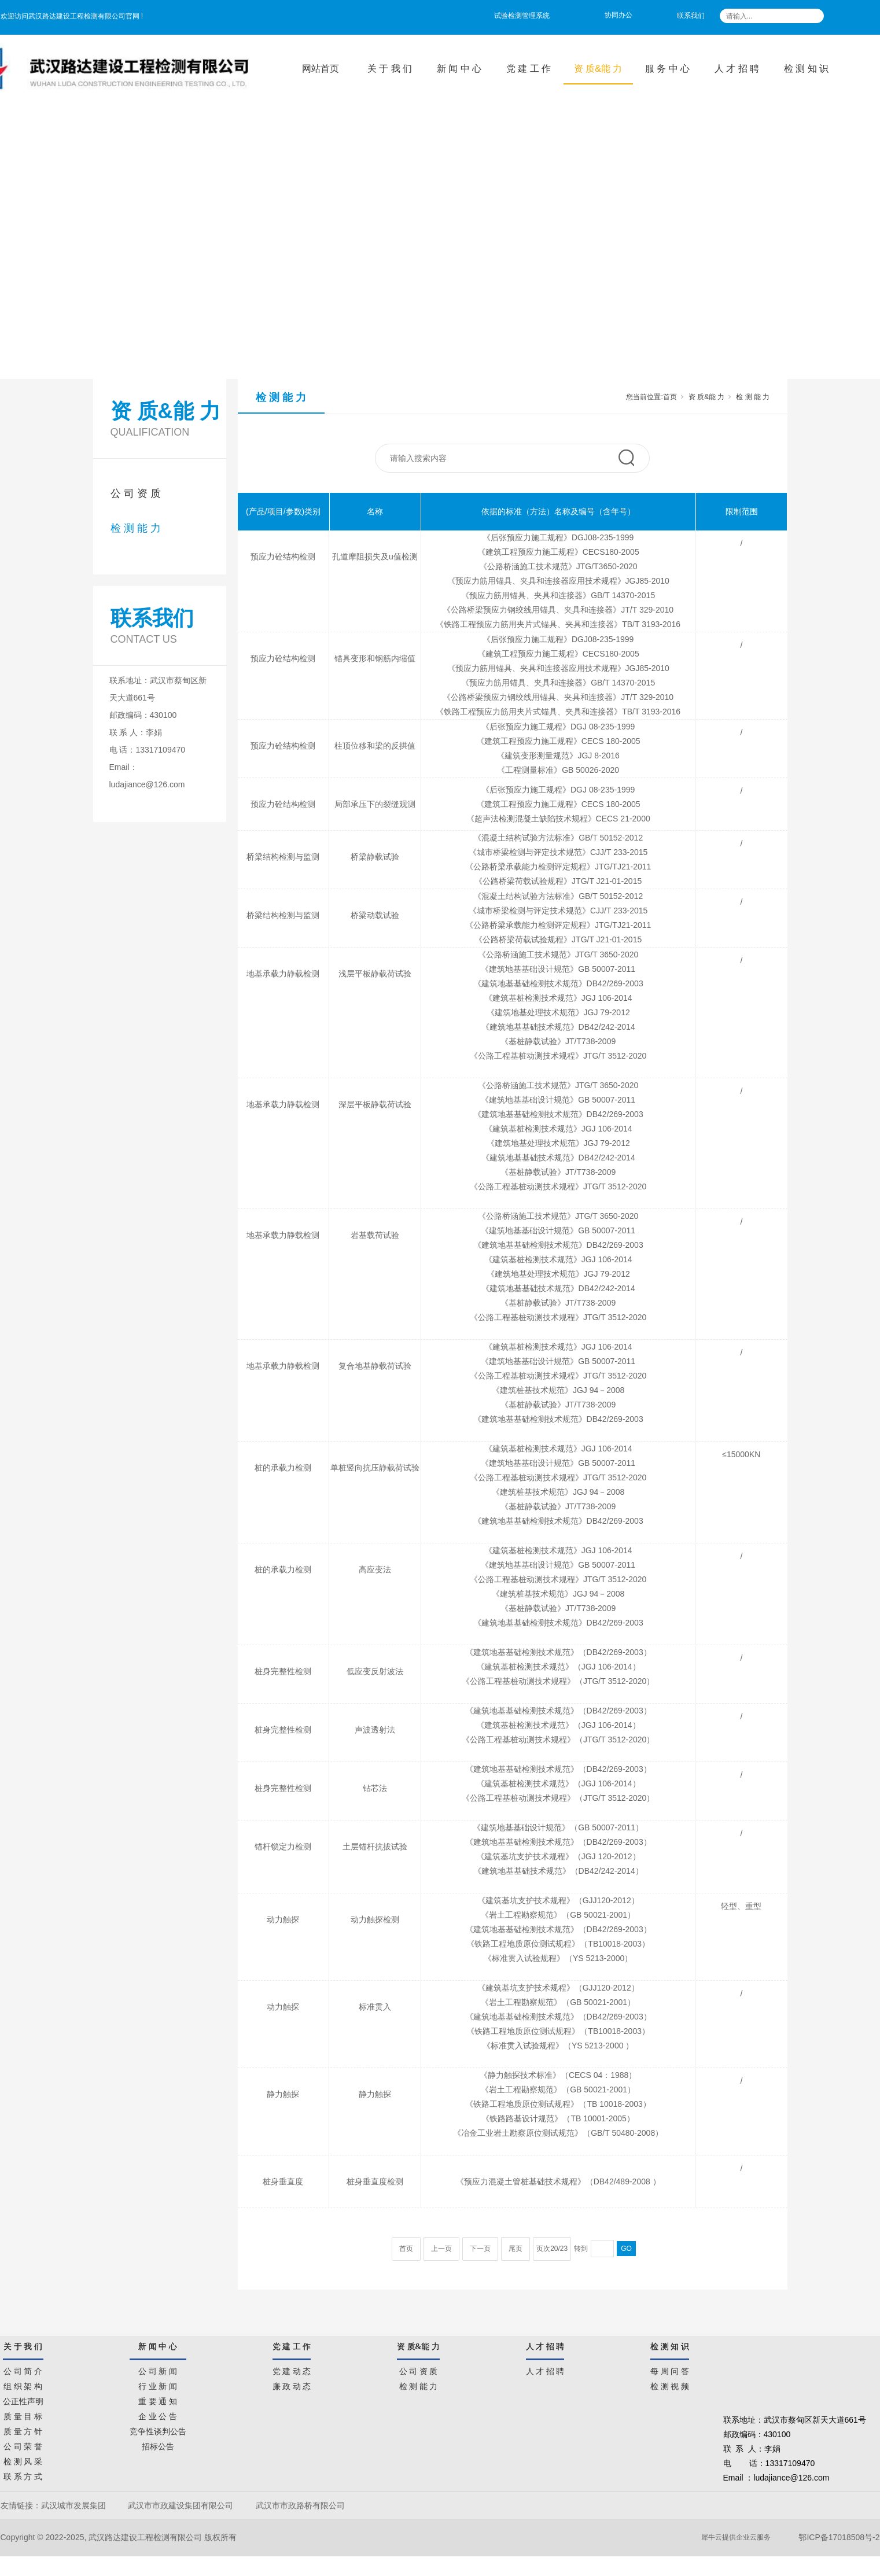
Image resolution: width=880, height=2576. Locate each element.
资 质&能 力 (598, 68)
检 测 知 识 (806, 68)
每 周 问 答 (669, 2369)
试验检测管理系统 (522, 16)
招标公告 (158, 2444)
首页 (670, 397)
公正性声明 (23, 2399)
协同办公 (618, 15)
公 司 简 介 (22, 2369)
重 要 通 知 (157, 2399)
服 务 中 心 (667, 68)
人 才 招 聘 (737, 68)
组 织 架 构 (22, 2384)
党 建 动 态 (292, 2369)
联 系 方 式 (22, 2474)
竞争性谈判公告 (158, 2429)
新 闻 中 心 (459, 68)
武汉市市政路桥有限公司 (302, 2505)
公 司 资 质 (136, 493)
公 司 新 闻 (157, 2369)
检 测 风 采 (22, 2459)
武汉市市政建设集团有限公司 (180, 2505)
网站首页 (320, 68)
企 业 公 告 (157, 2414)
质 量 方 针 (22, 2429)
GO (626, 2249)
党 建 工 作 (528, 68)
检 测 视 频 (669, 2384)
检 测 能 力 (136, 528)
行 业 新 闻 (157, 2384)
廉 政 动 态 (292, 2384)
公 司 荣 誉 (22, 2444)
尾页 (515, 2249)
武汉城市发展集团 (73, 2505)
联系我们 (691, 16)
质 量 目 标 (22, 2414)
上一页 (441, 2249)
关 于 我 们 (389, 68)
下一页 (480, 2249)
